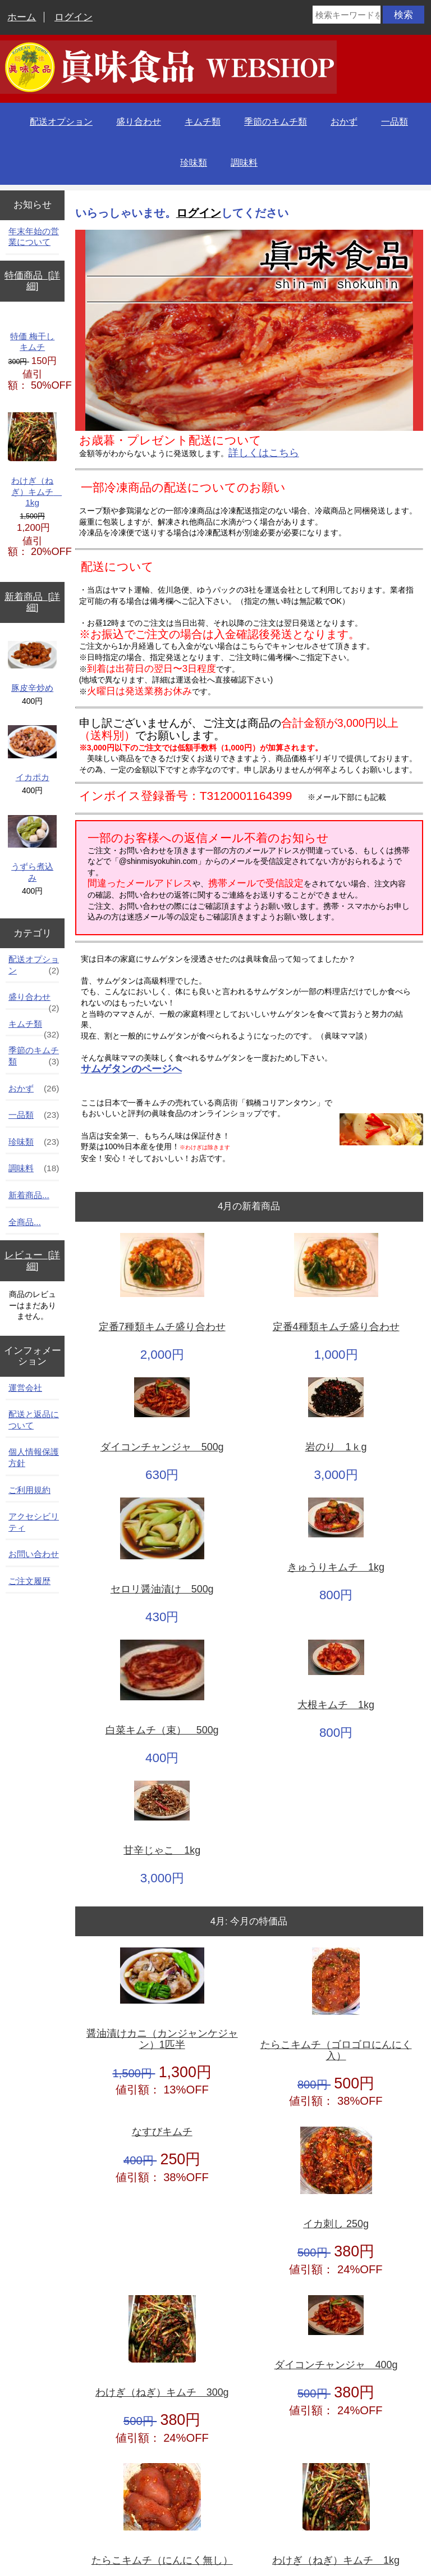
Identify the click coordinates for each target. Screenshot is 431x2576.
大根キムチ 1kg (335, 1705)
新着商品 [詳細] (32, 602)
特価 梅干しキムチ (32, 341)
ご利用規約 (29, 1490)
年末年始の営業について (33, 236)
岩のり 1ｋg (336, 1447)
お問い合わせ (33, 1554)
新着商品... (28, 1195)
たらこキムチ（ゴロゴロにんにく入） (336, 2050)
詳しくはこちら (263, 452)
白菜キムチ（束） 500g (162, 1730)
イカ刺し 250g (336, 2224)
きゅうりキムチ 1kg (335, 1567)
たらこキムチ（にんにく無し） (162, 2560)
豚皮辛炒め (32, 667)
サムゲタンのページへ (131, 1069)
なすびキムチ (162, 2132)
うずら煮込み (32, 848)
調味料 (244, 162)
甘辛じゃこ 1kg (161, 1850)
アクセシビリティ (33, 1522)
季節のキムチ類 (275, 121)
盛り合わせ (138, 121)
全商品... (24, 1222)
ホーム (21, 17)
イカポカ (32, 753)
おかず (344, 121)
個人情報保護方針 (33, 1457)
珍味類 (193, 162)
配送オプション (61, 121)
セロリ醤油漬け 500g (162, 1589)
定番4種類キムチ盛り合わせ (336, 1327)
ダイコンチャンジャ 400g (336, 2365)
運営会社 (25, 1387)
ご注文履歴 (29, 1581)
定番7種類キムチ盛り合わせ (162, 1327)
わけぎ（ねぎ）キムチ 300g (162, 2392)
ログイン (73, 17)
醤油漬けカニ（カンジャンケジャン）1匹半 (162, 2039)
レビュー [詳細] (32, 1261)
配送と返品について (33, 1419)
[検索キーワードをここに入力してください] (346, 15)
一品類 (394, 121)
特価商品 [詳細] (32, 281)
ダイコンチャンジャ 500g (162, 1447)
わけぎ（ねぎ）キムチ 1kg (32, 459)
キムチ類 (203, 121)
